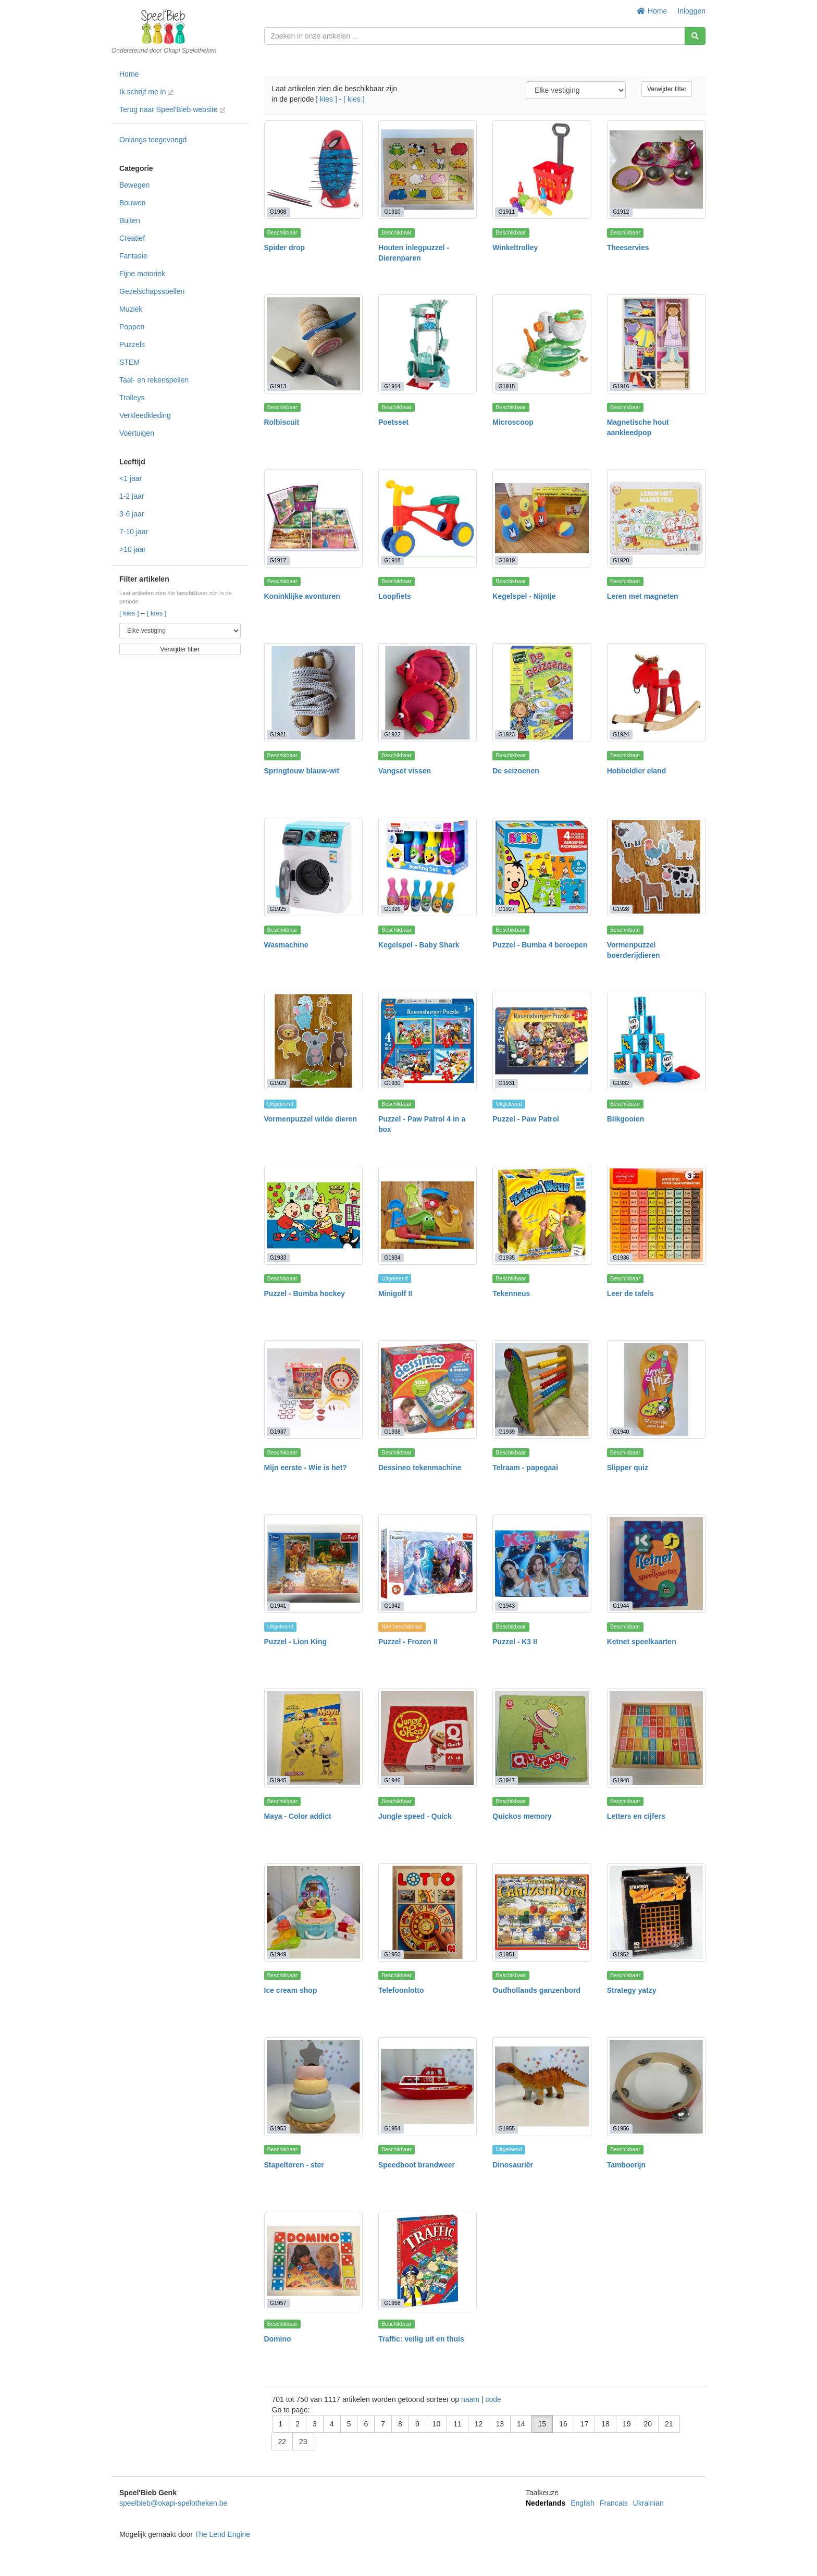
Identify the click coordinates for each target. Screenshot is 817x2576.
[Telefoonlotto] (427, 1912)
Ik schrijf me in (146, 92)
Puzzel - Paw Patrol (525, 1119)
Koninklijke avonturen (302, 596)
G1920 (621, 560)
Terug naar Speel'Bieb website (172, 109)
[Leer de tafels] (656, 1215)
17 (584, 2424)
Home (652, 11)
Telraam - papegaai (525, 1467)
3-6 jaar (131, 514)
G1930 (392, 1083)
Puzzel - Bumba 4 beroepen (539, 945)
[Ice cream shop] (313, 1912)
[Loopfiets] (427, 518)
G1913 (278, 386)
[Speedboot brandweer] (427, 2086)
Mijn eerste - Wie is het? (305, 1467)
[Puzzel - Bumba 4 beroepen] (541, 867)
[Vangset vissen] (427, 692)
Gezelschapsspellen (151, 291)
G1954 (392, 2129)
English (583, 2503)
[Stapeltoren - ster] (313, 2086)
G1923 (507, 735)
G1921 (278, 735)
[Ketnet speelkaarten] (656, 1563)
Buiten (129, 220)
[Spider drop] (313, 169)
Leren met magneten (642, 596)
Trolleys (132, 397)
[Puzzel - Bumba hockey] (313, 1215)
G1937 (278, 1431)
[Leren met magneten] (656, 518)
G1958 (392, 2303)
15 (542, 2424)
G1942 (392, 1606)
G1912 (621, 211)
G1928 (621, 909)
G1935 (507, 1257)
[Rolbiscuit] (313, 343)
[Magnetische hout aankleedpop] (656, 343)
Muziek (130, 309)
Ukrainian (648, 2503)
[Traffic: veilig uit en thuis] (427, 2261)
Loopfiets (394, 596)
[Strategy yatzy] (656, 1912)
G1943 (507, 1606)
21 (669, 2424)
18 (605, 2424)
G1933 (278, 1257)
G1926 (392, 909)
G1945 (278, 1780)
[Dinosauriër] (541, 2086)
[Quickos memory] (541, 1737)
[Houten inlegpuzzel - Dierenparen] (427, 169)
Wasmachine (286, 945)
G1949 (278, 1954)
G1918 (392, 560)
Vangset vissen (404, 771)
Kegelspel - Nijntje (523, 596)
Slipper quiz (627, 1467)
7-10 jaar (133, 531)
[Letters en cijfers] (656, 1737)
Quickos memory (522, 1816)
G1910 (392, 211)
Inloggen (691, 11)
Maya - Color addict (297, 1816)
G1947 (507, 1780)
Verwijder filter (180, 649)
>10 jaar (132, 549)
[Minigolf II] (427, 1215)
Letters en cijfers (636, 1816)
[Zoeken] (695, 36)
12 (479, 2424)
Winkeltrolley (515, 247)
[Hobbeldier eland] (656, 692)
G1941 (278, 1606)
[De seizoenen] (541, 692)
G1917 (278, 560)
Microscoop (513, 422)
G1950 (392, 1954)
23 (303, 2441)
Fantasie (133, 256)
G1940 (621, 1431)
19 (627, 2424)
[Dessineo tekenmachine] (427, 1389)
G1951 (507, 1954)
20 (647, 2424)
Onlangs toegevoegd (153, 139)
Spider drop (284, 247)
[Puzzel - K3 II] (541, 1563)
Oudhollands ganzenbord (536, 1990)
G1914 (392, 386)
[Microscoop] (541, 343)
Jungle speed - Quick (415, 1816)
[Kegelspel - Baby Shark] (427, 867)
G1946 (392, 1780)
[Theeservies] (656, 169)
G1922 (392, 735)
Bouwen (132, 203)
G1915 (507, 386)
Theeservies (628, 247)
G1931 (507, 1083)
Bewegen (134, 185)
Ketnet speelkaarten (641, 1641)
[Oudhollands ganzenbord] (541, 1912)
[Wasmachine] (313, 867)
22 (282, 2441)
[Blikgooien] (656, 1041)
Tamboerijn (626, 2165)
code (493, 2399)
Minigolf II (395, 1293)
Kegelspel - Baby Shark (419, 945)
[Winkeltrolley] (541, 169)
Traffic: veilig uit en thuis (421, 2339)
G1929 (278, 1083)
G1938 (392, 1431)
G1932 (621, 1083)
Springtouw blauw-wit (302, 771)
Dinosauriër (512, 2165)
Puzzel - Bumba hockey (304, 1293)
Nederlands (545, 2503)
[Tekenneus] (541, 1215)
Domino (277, 2339)
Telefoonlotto (401, 1990)
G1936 (621, 1257)
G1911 (507, 211)
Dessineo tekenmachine (420, 1467)
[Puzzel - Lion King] (313, 1563)
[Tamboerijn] (656, 2086)
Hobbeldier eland (636, 771)
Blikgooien (626, 1119)
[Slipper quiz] (656, 1389)
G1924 (621, 735)
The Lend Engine (222, 2534)
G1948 (621, 1780)
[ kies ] (130, 613)
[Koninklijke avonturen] (313, 518)
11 (457, 2424)
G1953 (278, 2129)
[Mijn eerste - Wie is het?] (313, 1389)
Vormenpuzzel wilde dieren (310, 1119)
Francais (614, 2503)
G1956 (621, 2129)
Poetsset (393, 422)
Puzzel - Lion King (295, 1641)
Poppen (131, 327)
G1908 (278, 211)
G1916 (621, 386)
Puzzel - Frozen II (408, 1641)
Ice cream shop (290, 1990)
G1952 (621, 1954)
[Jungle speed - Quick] (427, 1737)
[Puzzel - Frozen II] (427, 1563)
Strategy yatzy (632, 1990)
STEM (129, 362)
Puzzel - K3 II (514, 1641)
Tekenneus (511, 1293)
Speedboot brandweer (416, 2165)
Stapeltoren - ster (294, 2165)
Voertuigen (136, 433)
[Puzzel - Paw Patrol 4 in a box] (427, 1041)
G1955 (507, 2129)
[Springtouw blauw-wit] (313, 692)
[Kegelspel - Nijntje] (541, 518)
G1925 (278, 909)
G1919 (507, 560)
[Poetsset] (427, 343)
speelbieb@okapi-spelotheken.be (173, 2503)
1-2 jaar (131, 496)
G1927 (507, 909)
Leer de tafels (630, 1293)
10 (436, 2424)
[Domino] (313, 2261)
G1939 (507, 1431)
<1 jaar (130, 478)
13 (500, 2424)
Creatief (132, 238)
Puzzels (132, 344)
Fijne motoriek (142, 273)
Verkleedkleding (145, 415)
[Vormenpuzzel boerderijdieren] (656, 867)
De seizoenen (515, 771)
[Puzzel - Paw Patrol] (541, 1041)
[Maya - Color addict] (313, 1737)
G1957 (278, 2303)
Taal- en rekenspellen (154, 380)
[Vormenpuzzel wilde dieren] (313, 1041)
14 (521, 2424)
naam (471, 2399)
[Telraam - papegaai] (541, 1389)
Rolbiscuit (282, 422)
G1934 (392, 1257)
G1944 (621, 1606)
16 (563, 2424)
